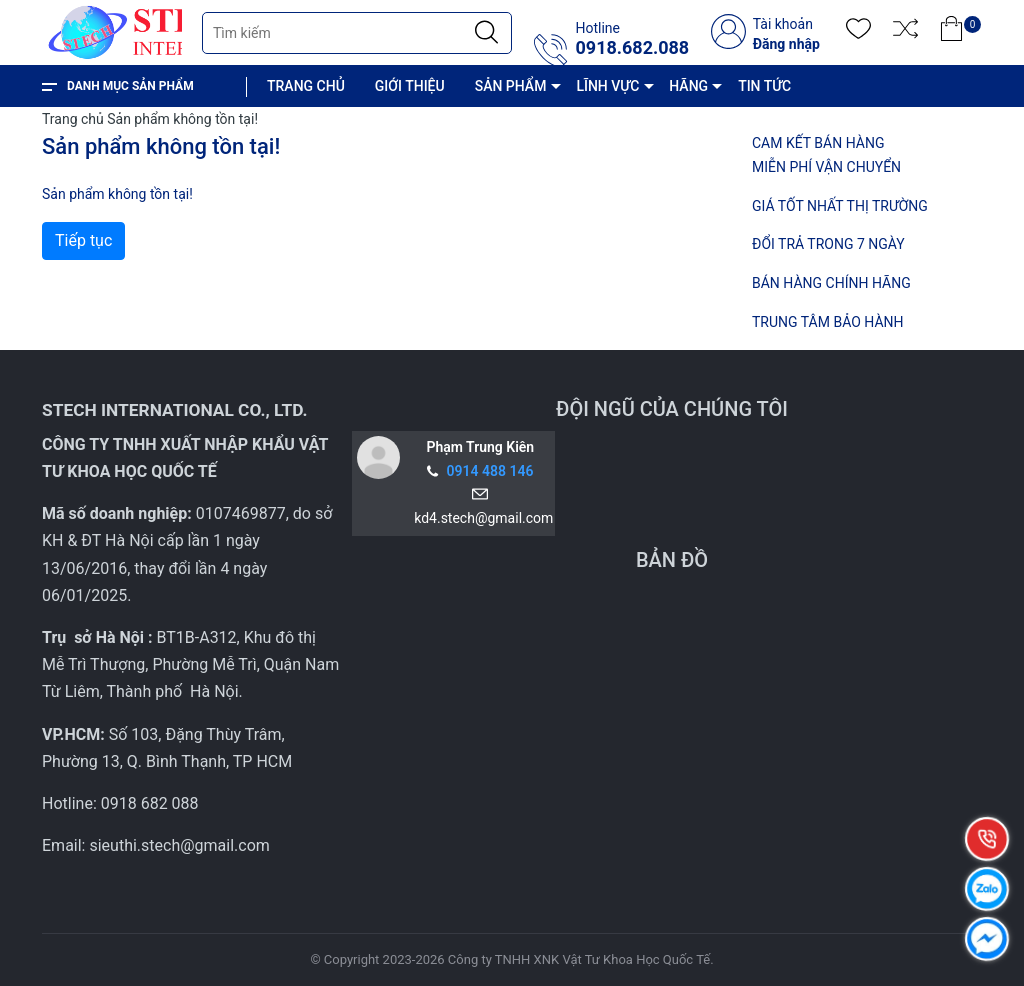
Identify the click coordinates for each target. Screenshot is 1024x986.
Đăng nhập (786, 44)
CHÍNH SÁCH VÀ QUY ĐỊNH (368, 128)
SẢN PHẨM (511, 86)
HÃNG (688, 86)
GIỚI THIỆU (410, 86)
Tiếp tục (83, 240)
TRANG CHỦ (306, 86)
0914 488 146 (490, 471)
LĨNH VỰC (607, 86)
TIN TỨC (764, 86)
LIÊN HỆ (509, 128)
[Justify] (486, 33)
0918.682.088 (632, 48)
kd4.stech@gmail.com (480, 518)
